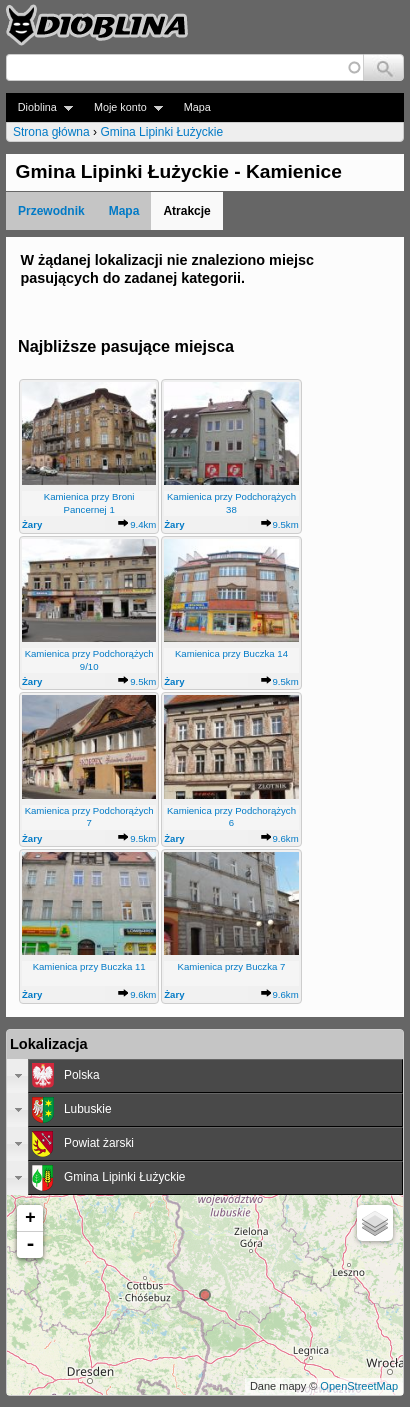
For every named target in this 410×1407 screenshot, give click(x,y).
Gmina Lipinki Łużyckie (161, 132)
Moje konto (122, 107)
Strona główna (51, 132)
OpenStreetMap (359, 1386)
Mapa (197, 107)
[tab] (205, 1076)
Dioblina (39, 107)
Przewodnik (51, 211)
